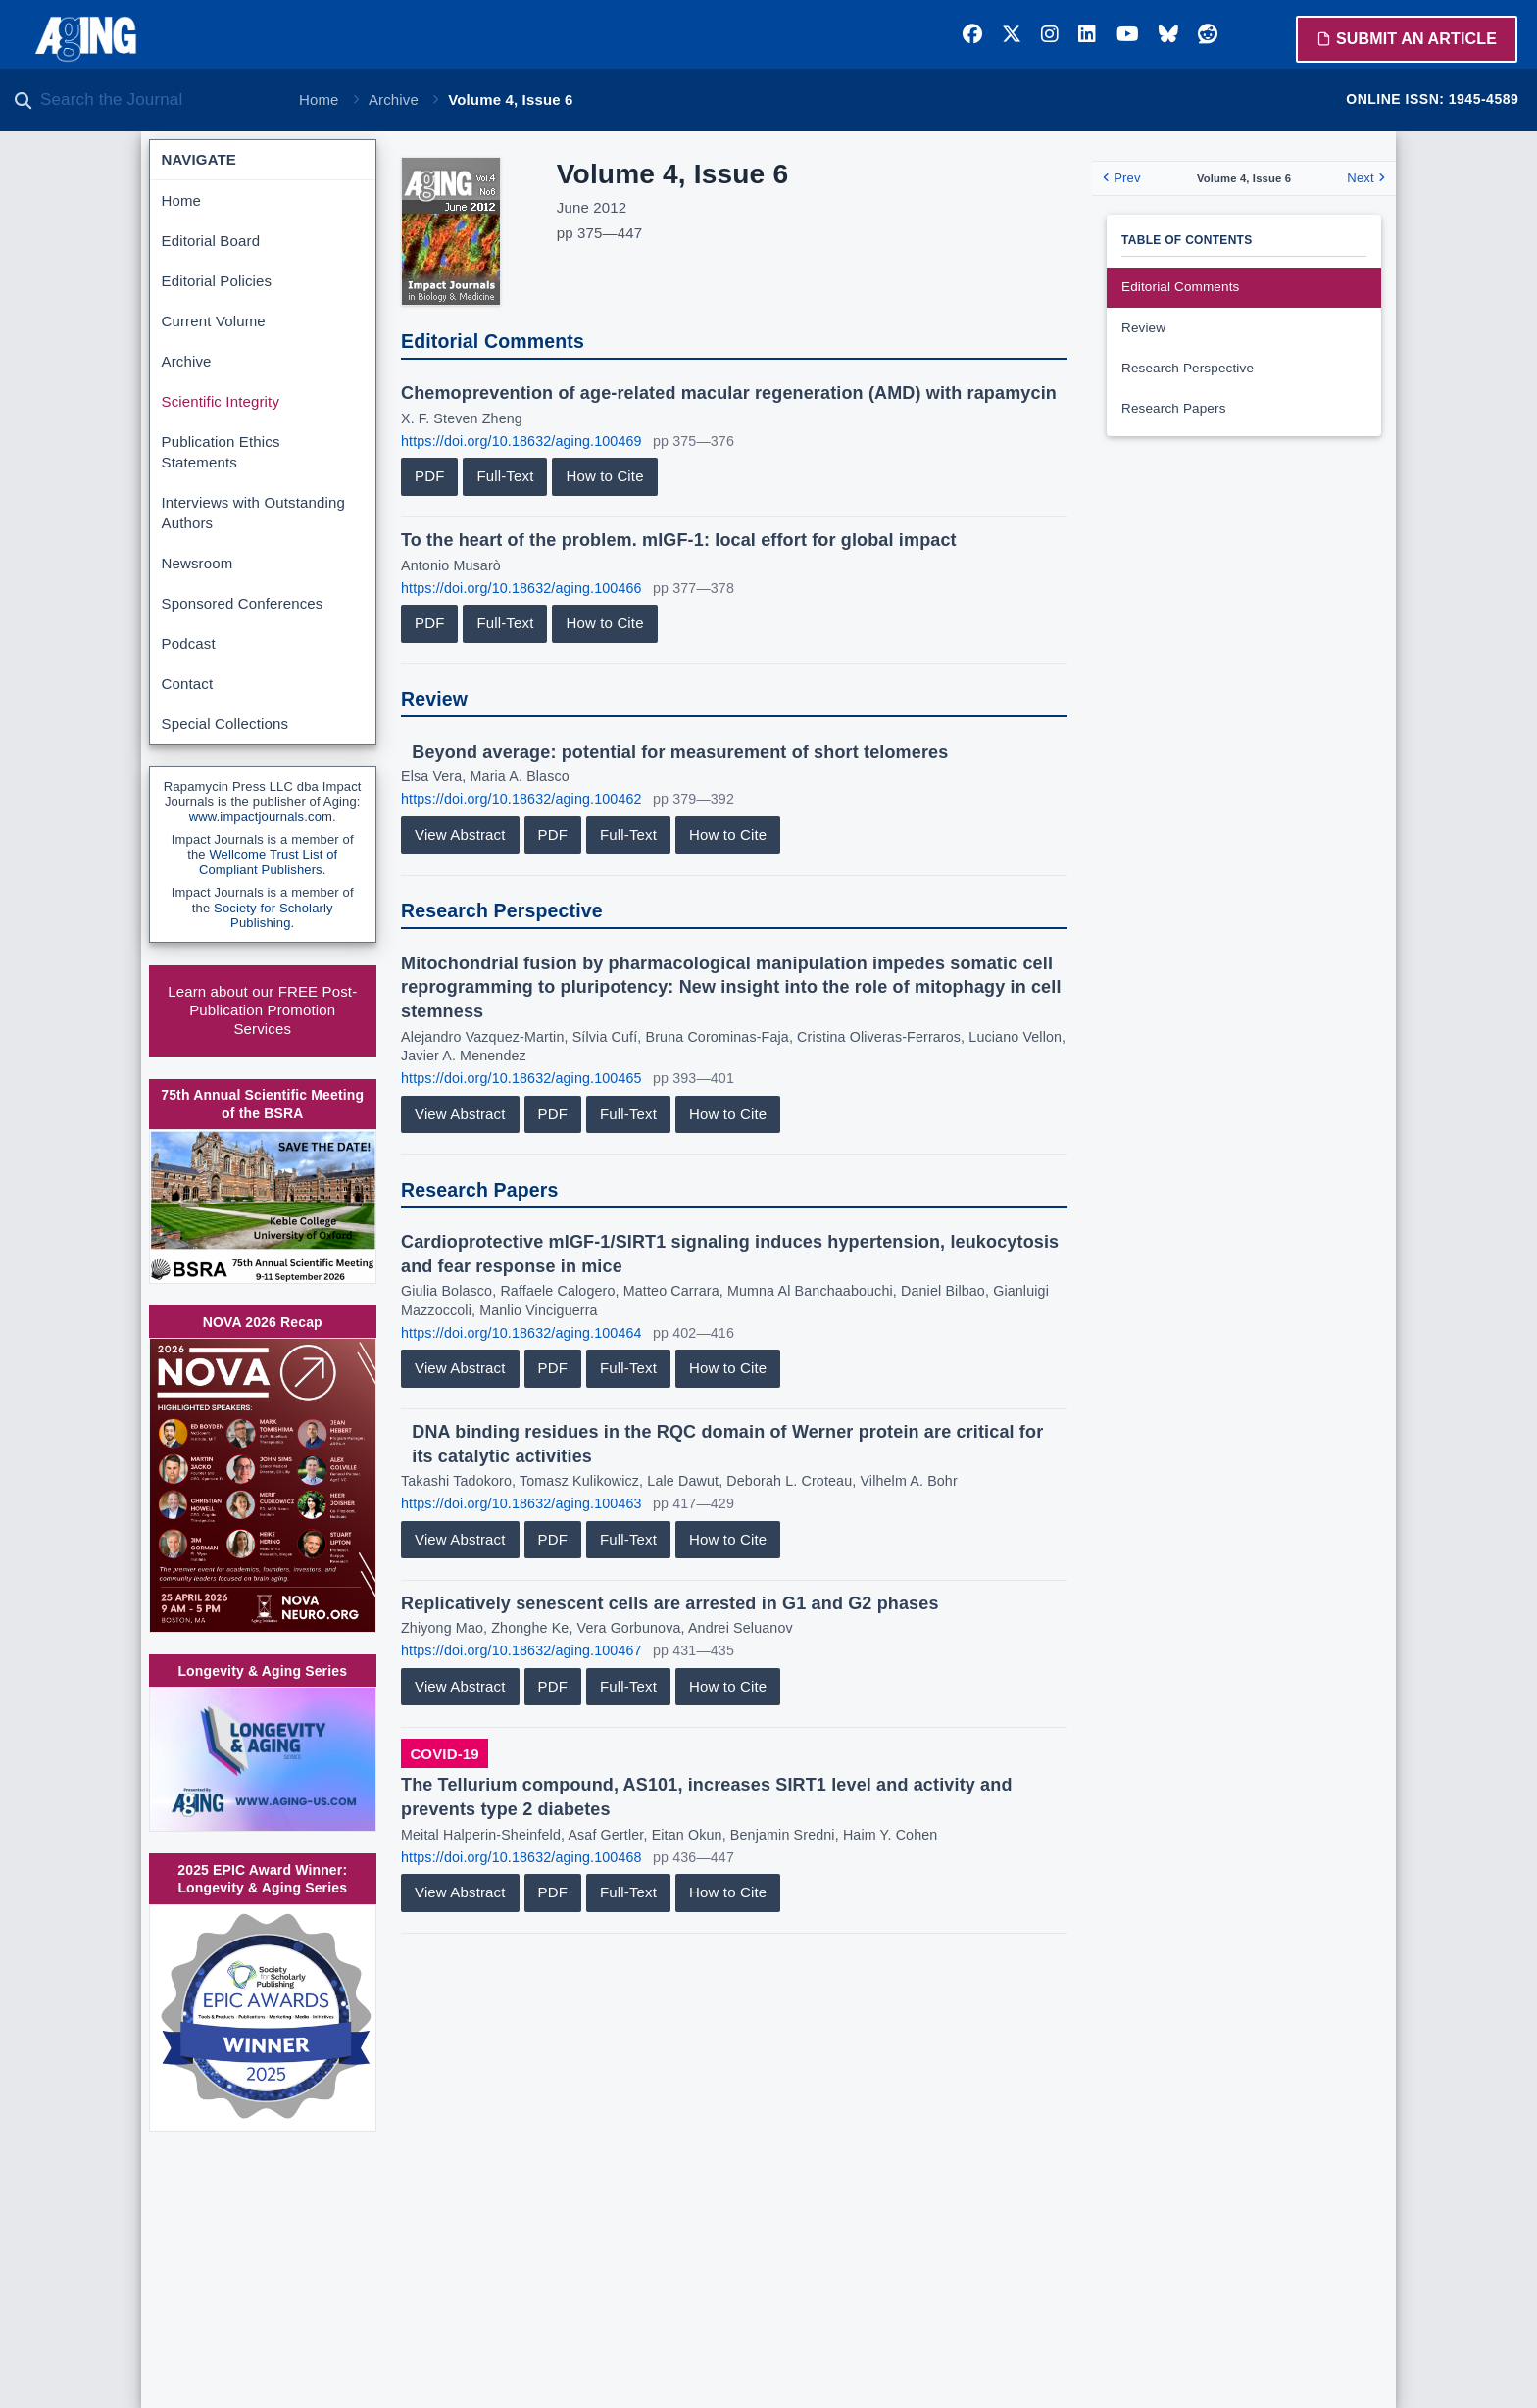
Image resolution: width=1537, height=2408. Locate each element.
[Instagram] (1050, 34)
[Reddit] (1207, 34)
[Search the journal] (157, 100)
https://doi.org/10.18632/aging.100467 (521, 1650)
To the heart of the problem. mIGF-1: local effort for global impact (679, 540)
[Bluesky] (1168, 34)
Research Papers (1173, 408)
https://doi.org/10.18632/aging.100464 (521, 1333)
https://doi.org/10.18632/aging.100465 (521, 1078)
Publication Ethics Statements (221, 451)
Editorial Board (211, 240)
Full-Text (504, 475)
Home (319, 99)
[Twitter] (1011, 34)
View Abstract (460, 834)
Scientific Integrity (221, 401)
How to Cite (604, 475)
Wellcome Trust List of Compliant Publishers (268, 862)
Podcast (189, 643)
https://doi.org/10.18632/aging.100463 (521, 1503)
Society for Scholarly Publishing (273, 916)
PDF (429, 475)
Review (1143, 327)
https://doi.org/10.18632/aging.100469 (521, 441)
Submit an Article (1406, 38)
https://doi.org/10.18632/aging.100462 (521, 799)
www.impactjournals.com (260, 817)
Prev (1121, 178)
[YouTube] (1127, 34)
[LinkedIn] (1087, 34)
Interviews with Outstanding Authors (253, 512)
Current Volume (214, 321)
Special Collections (225, 723)
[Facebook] (972, 34)
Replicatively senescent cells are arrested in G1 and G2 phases (670, 1603)
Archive (394, 99)
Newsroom (197, 563)
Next (1365, 178)
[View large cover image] (451, 231)
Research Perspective (1187, 368)
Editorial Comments (1180, 286)
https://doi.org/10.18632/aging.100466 (521, 588)
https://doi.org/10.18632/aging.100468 (521, 1857)
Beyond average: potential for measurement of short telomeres (680, 752)
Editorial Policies (217, 280)
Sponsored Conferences (242, 603)
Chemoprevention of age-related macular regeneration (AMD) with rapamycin (729, 393)
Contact (188, 683)
